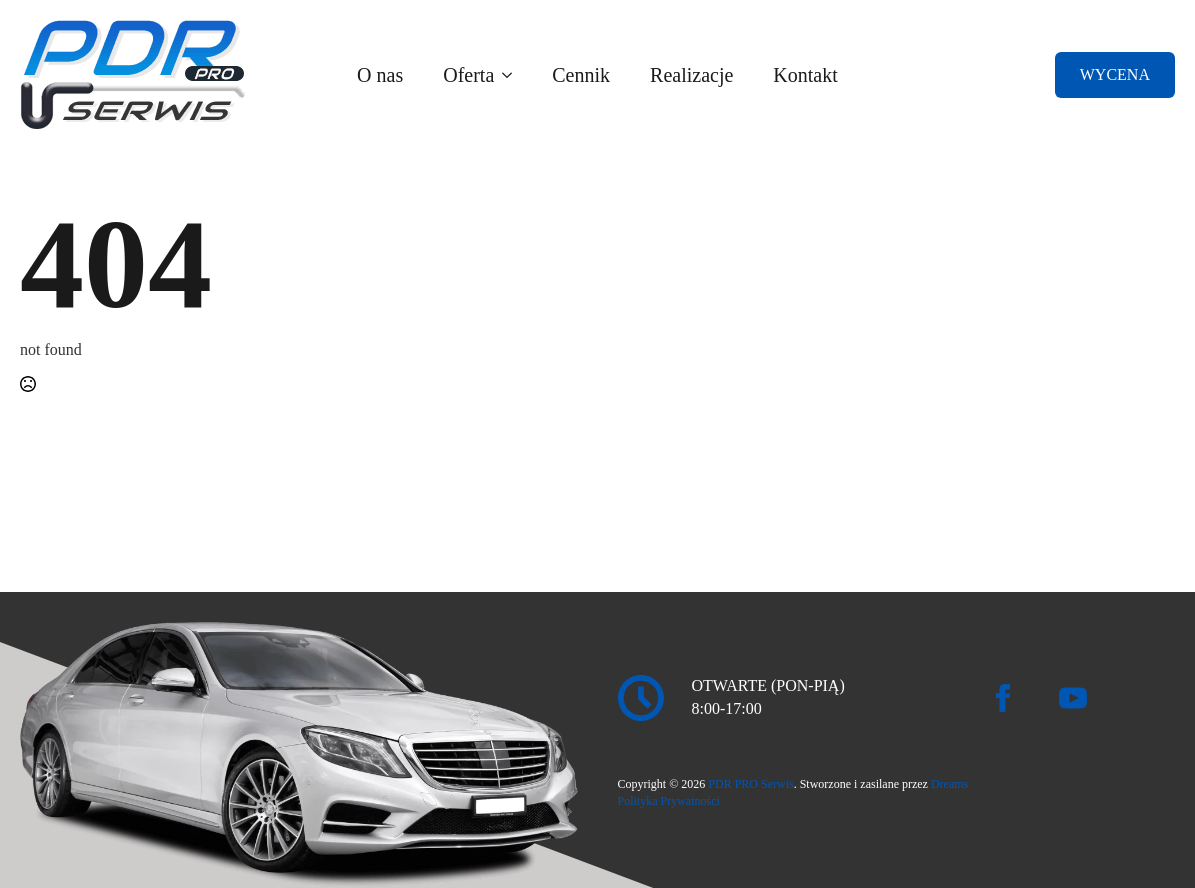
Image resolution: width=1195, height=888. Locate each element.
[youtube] (1073, 698)
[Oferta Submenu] (513, 75)
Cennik (581, 75)
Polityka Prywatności (669, 801)
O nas (380, 75)
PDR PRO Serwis (750, 784)
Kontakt (805, 75)
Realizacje (691, 75)
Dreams (949, 784)
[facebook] (1003, 698)
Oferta (468, 75)
